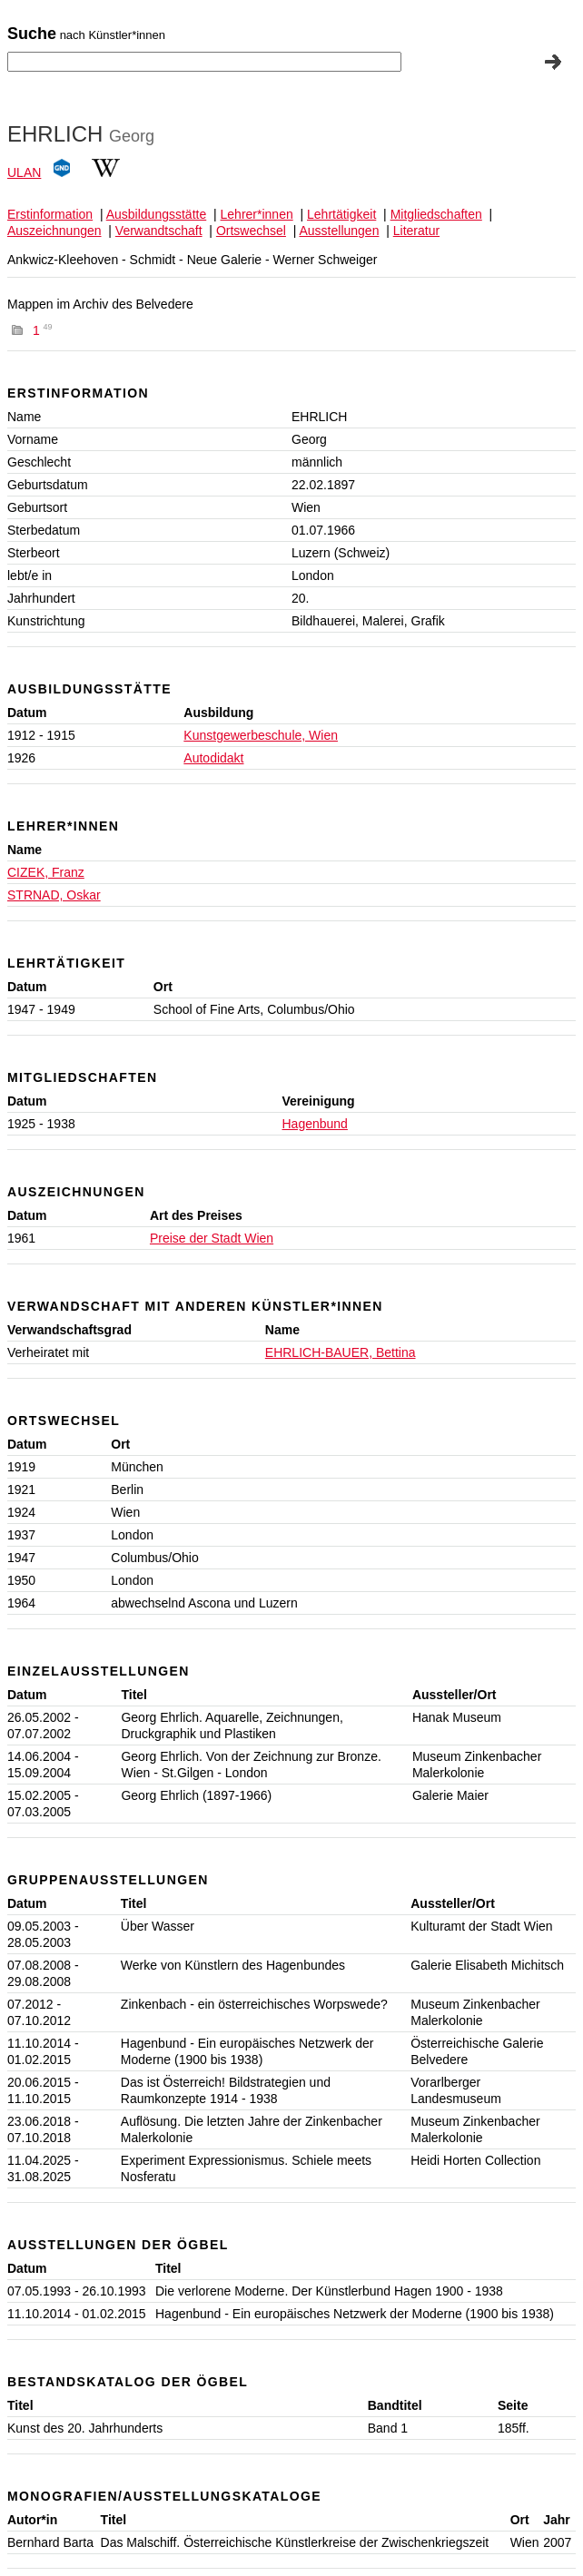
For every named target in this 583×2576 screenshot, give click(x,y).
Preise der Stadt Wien (211, 1238)
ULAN (24, 172)
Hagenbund (315, 1123)
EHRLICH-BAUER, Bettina (340, 1352)
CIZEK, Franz (45, 872)
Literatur (416, 230)
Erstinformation (50, 214)
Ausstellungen (339, 230)
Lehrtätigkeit (341, 214)
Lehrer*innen (257, 214)
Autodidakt (213, 758)
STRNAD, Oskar (54, 895)
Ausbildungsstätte (156, 214)
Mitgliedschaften (436, 214)
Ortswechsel (251, 230)
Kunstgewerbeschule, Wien (260, 735)
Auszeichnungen (54, 230)
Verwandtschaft (159, 230)
